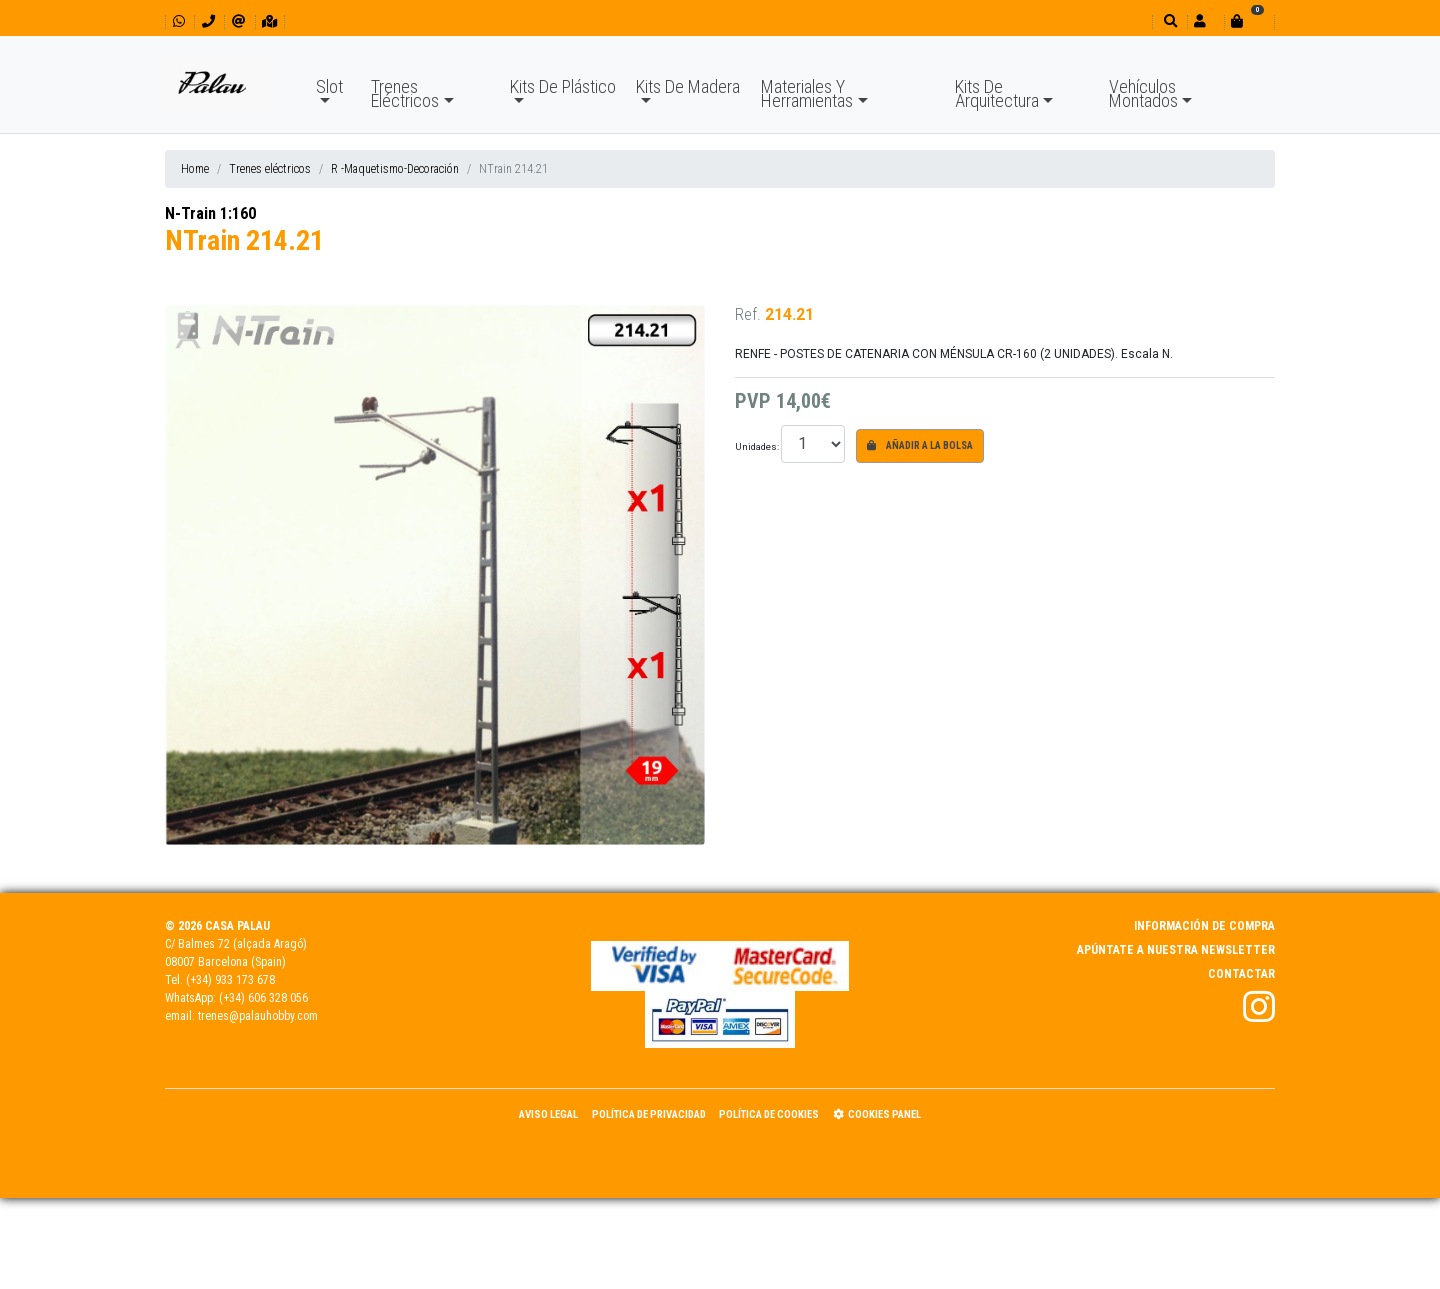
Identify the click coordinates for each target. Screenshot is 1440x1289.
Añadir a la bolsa (920, 445)
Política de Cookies (769, 1114)
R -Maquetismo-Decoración (395, 169)
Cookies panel (877, 1114)
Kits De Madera (688, 86)
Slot (329, 86)
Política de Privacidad (649, 1114)
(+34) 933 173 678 (230, 980)
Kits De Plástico (563, 86)
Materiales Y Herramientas (807, 93)
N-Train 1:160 (210, 213)
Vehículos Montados (1143, 93)
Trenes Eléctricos (405, 93)
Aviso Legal (548, 1114)
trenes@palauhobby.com (258, 1016)
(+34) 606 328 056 (263, 998)
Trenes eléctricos (270, 169)
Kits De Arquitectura (997, 93)
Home (195, 169)
